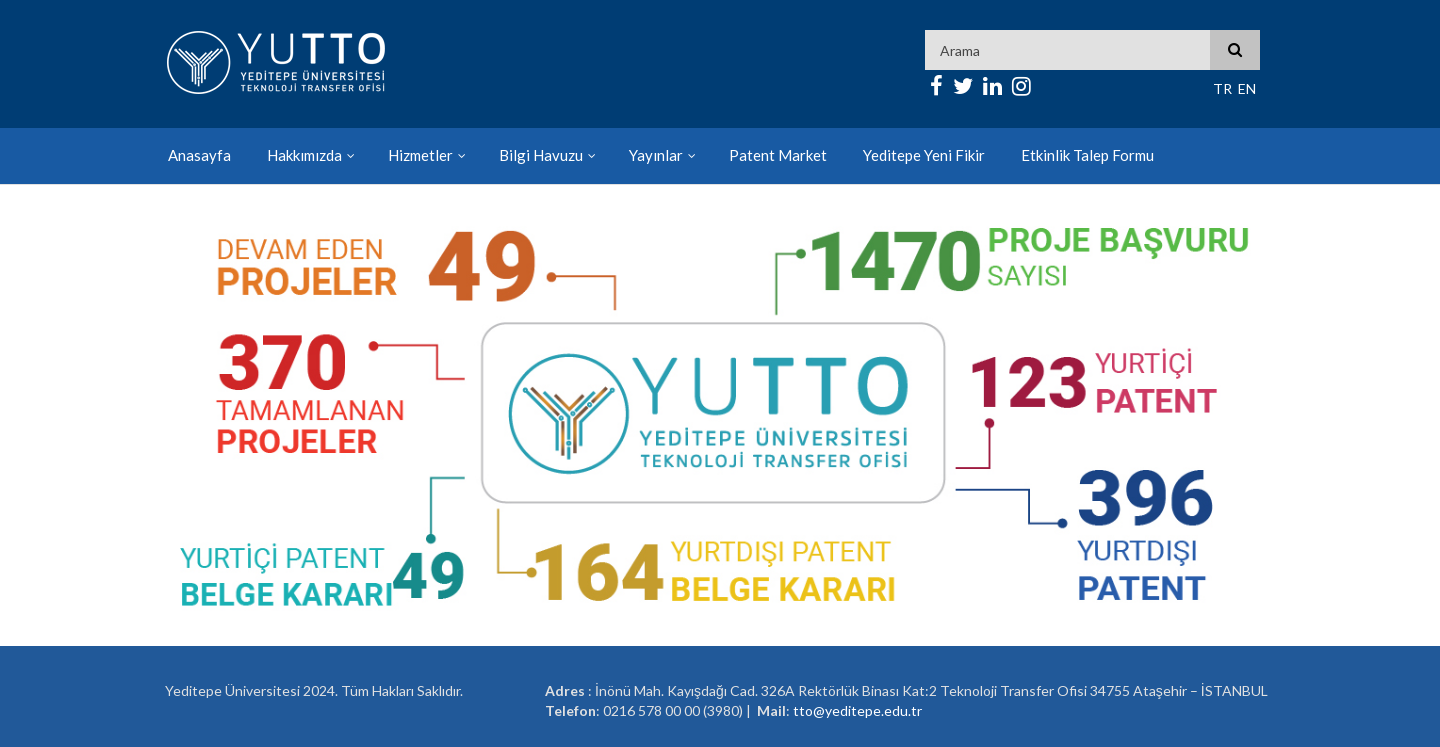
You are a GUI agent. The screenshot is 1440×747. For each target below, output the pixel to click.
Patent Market (778, 155)
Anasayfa (199, 155)
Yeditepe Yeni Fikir (924, 155)
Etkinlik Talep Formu (1087, 155)
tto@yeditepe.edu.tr (857, 710)
